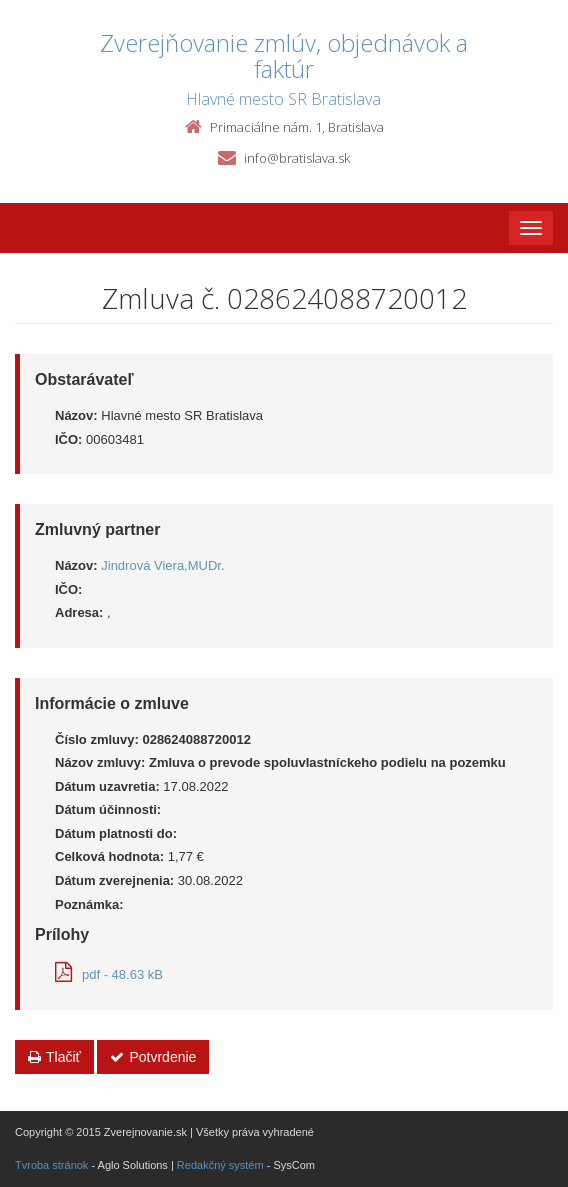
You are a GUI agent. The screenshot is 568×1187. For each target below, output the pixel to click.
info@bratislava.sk (297, 158)
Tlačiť (54, 1057)
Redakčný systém (220, 1165)
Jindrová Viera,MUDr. (162, 565)
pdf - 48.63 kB (109, 974)
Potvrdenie (153, 1057)
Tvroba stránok (51, 1165)
